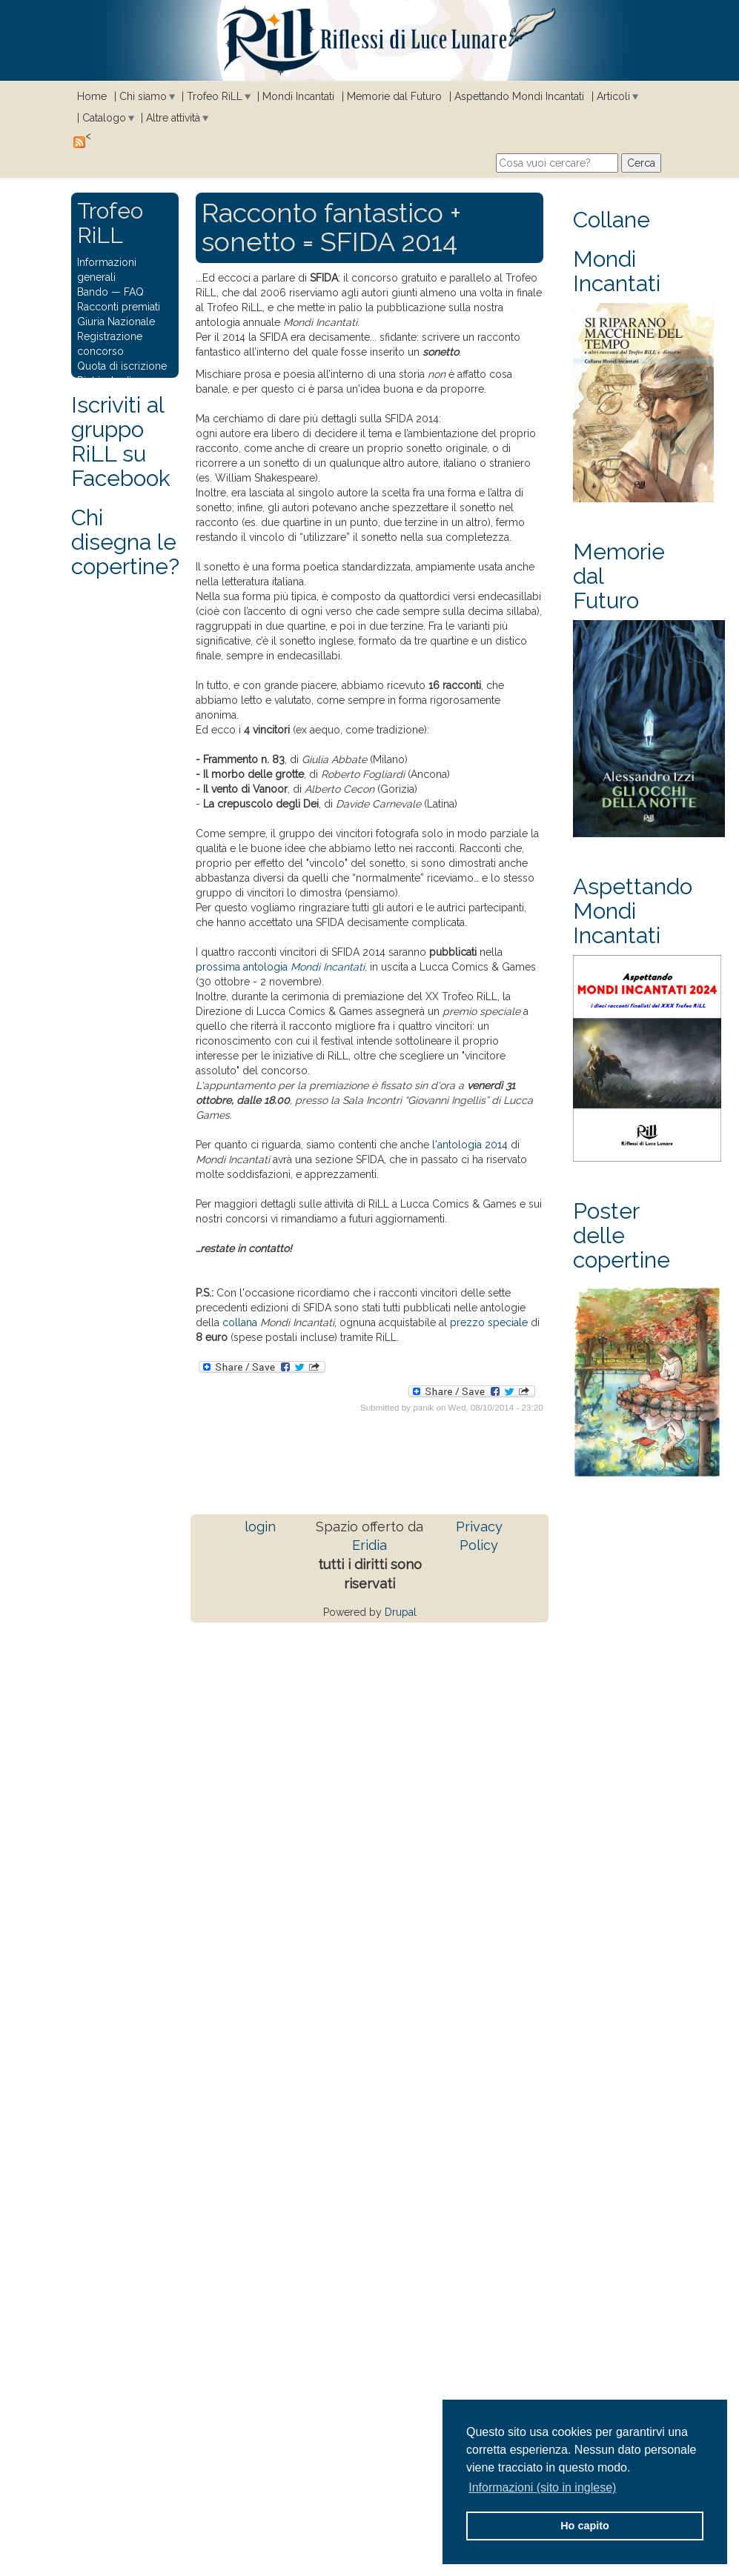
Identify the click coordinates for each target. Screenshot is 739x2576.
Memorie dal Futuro (394, 96)
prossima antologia (280, 967)
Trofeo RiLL (214, 96)
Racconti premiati (118, 307)
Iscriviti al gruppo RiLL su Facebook (120, 441)
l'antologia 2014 (470, 1145)
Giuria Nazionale (116, 321)
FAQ (134, 292)
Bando (92, 292)
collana (239, 1322)
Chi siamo (143, 96)
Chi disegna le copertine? (125, 542)
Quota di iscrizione (122, 366)
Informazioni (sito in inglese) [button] (542, 2487)
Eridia (369, 1545)
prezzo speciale (489, 1322)
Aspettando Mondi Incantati (519, 96)
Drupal (401, 1612)
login (260, 1526)
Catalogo (104, 118)
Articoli (613, 96)
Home (92, 96)
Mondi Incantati (298, 96)
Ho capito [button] (584, 2526)
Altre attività (173, 118)
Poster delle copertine (621, 1235)
